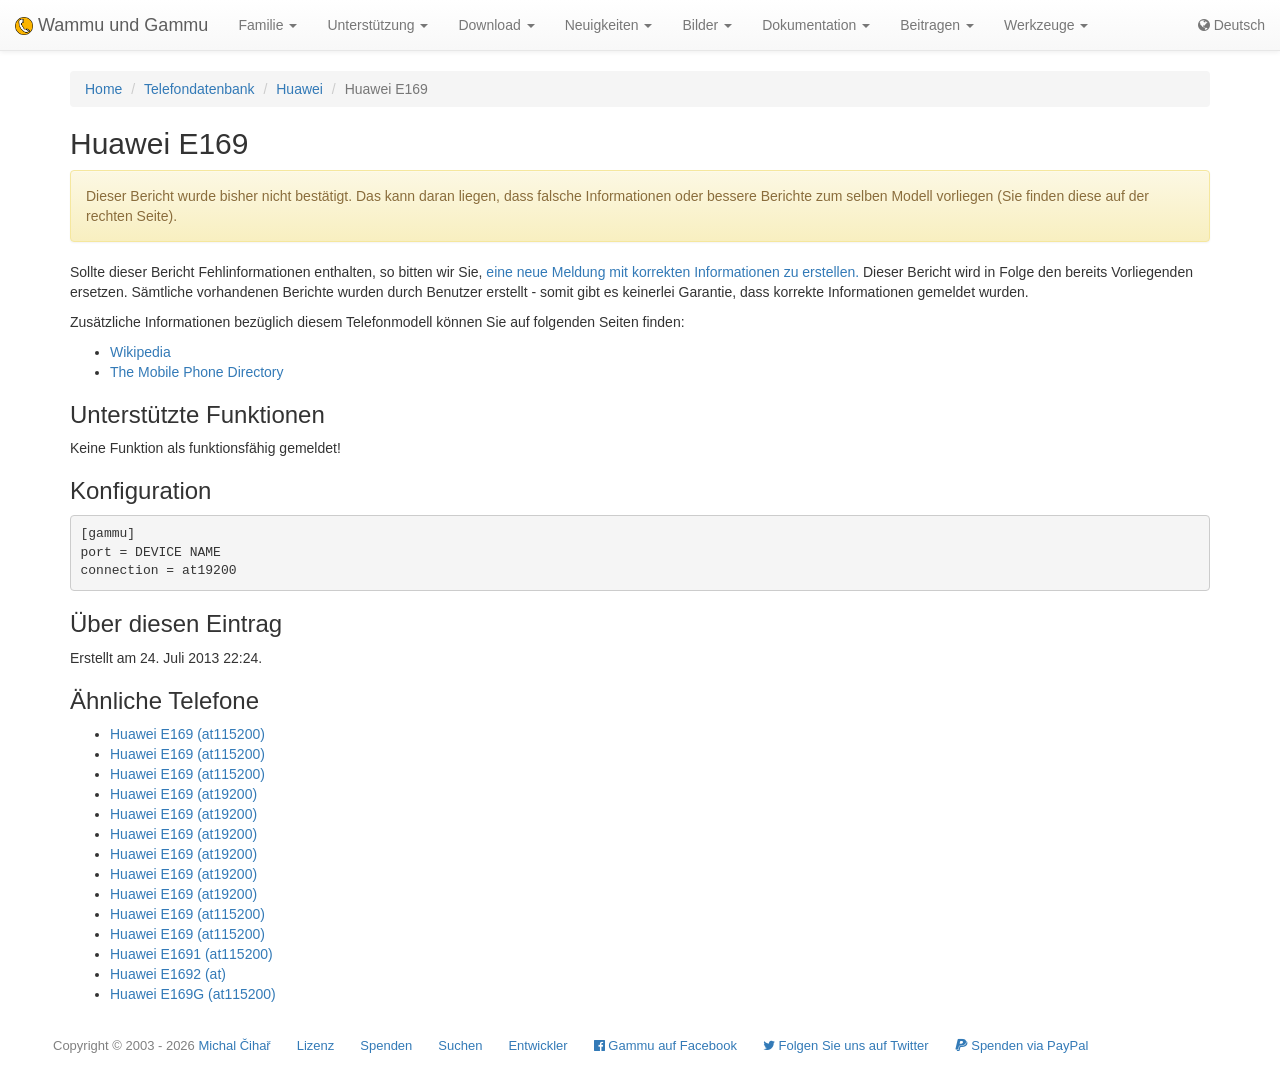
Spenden (386, 1045)
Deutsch (1231, 25)
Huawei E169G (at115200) (193, 994)
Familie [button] (267, 25)
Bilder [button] (707, 25)
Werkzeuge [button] (1046, 25)
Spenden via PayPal (1022, 1045)
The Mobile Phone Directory (197, 372)
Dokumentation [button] (816, 25)
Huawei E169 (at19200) (183, 794)
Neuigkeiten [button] (609, 25)
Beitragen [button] (937, 25)
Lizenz (316, 1045)
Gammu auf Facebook (665, 1045)
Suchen (460, 1045)
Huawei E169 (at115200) (187, 734)
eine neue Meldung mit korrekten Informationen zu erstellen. (672, 272)
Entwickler (537, 1045)
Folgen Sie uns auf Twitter (846, 1045)
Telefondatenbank (199, 89)
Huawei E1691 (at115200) (191, 954)
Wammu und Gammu (111, 25)
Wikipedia (140, 352)
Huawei (299, 89)
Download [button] (496, 25)
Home (103, 89)
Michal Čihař (234, 1045)
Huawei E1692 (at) (168, 974)
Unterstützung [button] (377, 25)
